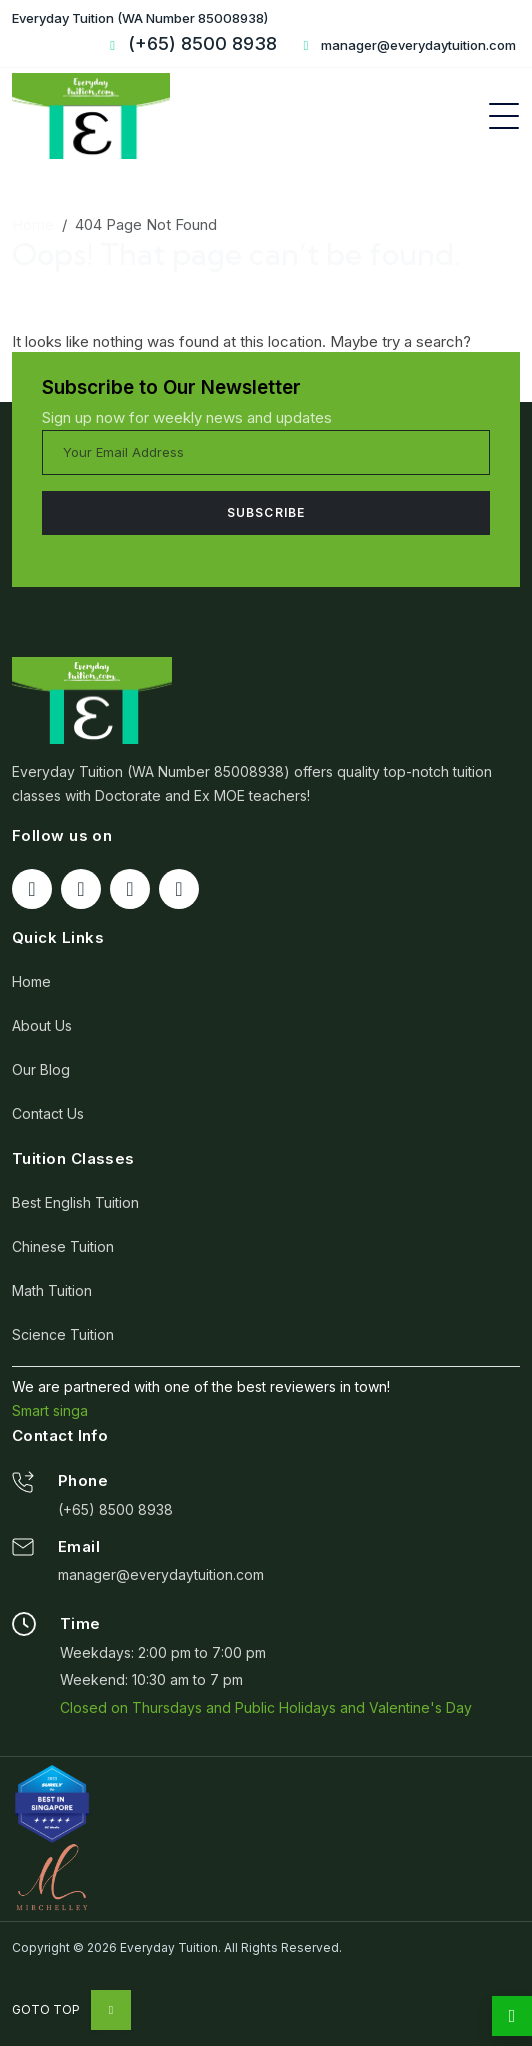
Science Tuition (63, 1334)
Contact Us (48, 1113)
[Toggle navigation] (504, 116)
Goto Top (71, 2009)
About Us (42, 1025)
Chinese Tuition (63, 1246)
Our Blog (41, 1069)
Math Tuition (52, 1290)
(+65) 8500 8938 (115, 1509)
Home (33, 224)
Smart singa (50, 1410)
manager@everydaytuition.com (407, 45)
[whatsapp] (512, 2016)
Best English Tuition (75, 1202)
